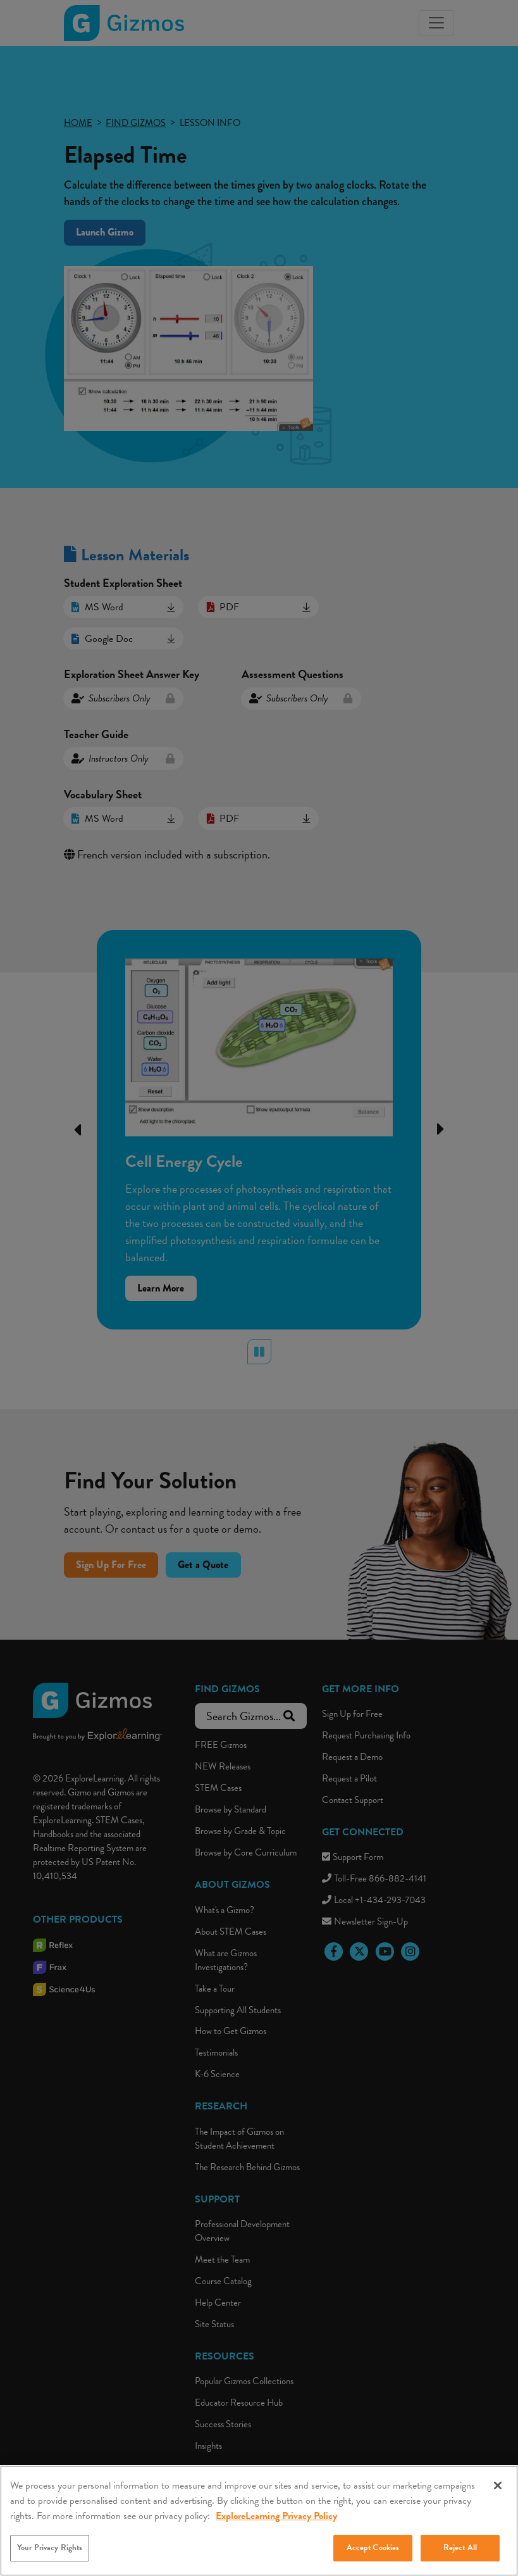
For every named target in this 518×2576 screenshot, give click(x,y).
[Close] (498, 2500)
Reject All (460, 2562)
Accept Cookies (373, 2562)
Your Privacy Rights (49, 2562)
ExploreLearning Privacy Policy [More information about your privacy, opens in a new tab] (276, 2530)
